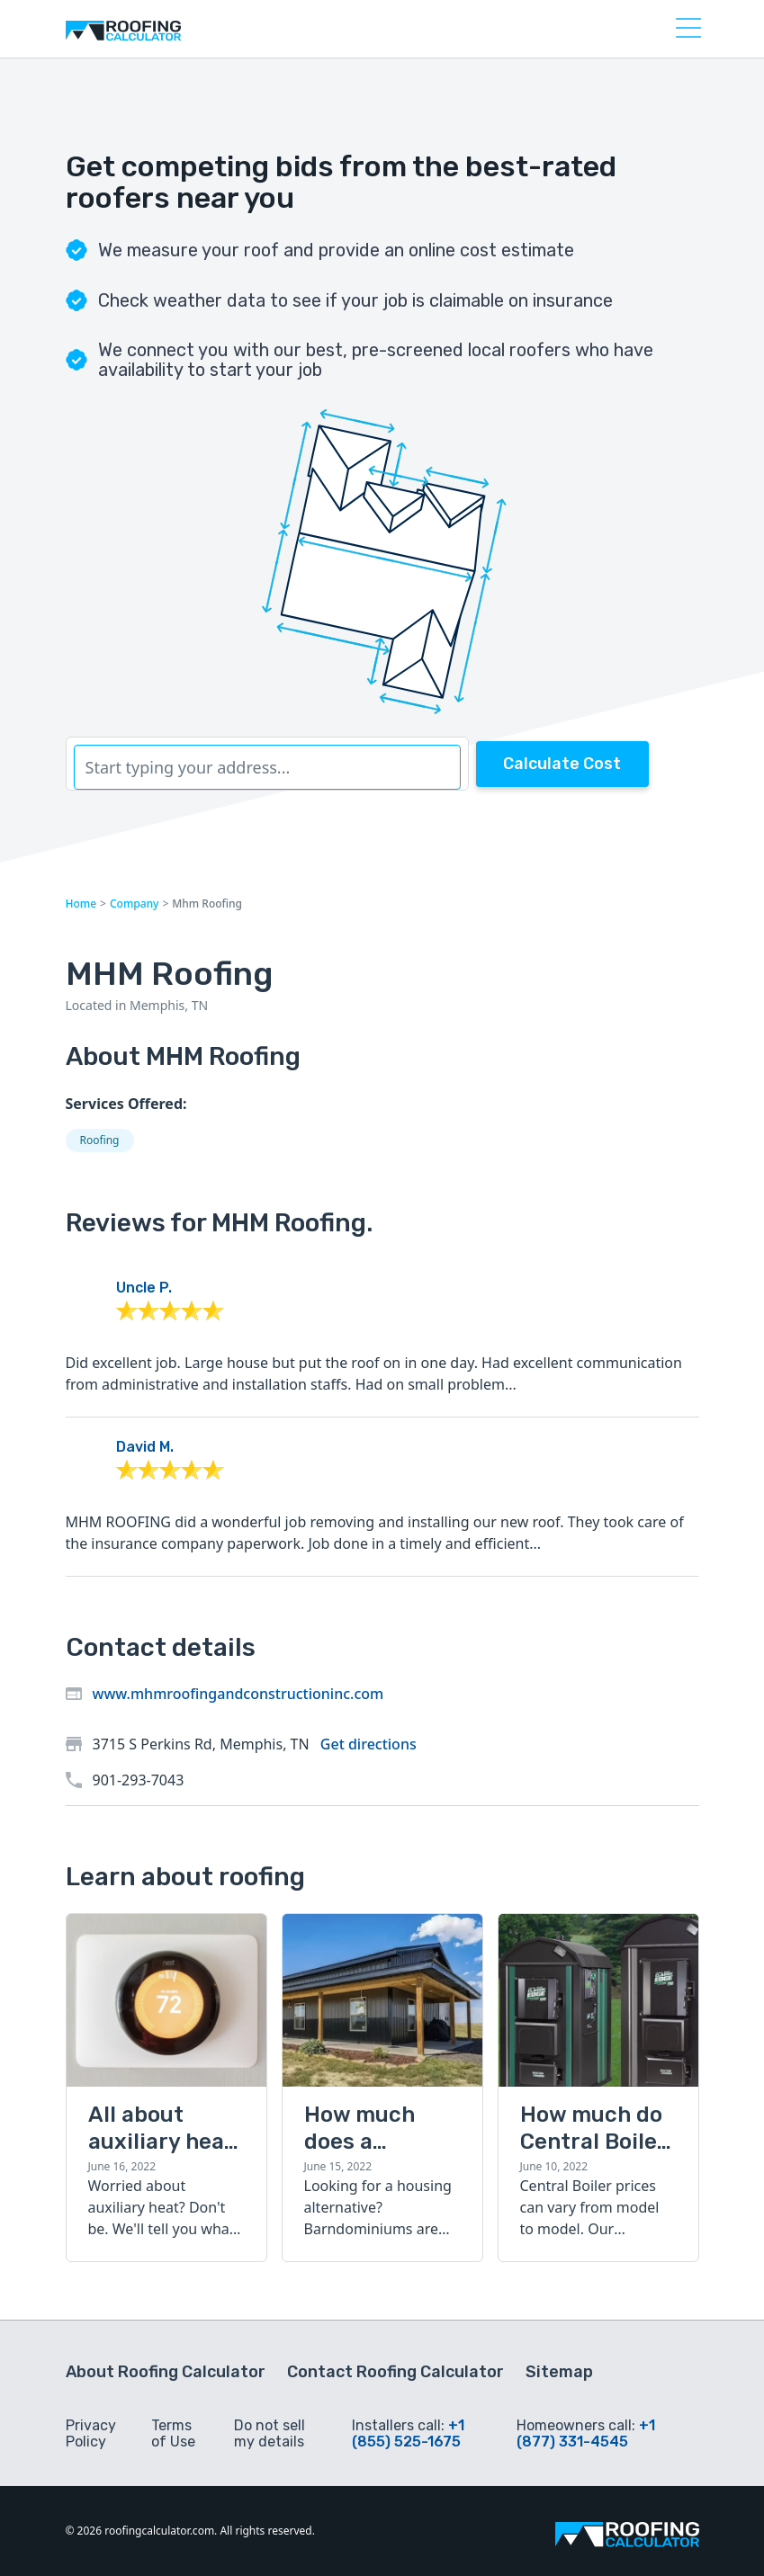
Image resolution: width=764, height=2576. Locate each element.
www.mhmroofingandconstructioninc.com (238, 1694)
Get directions (368, 1744)
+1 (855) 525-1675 (408, 2433)
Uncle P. (144, 1287)
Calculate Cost (562, 764)
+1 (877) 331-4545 (586, 2433)
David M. (145, 1446)
